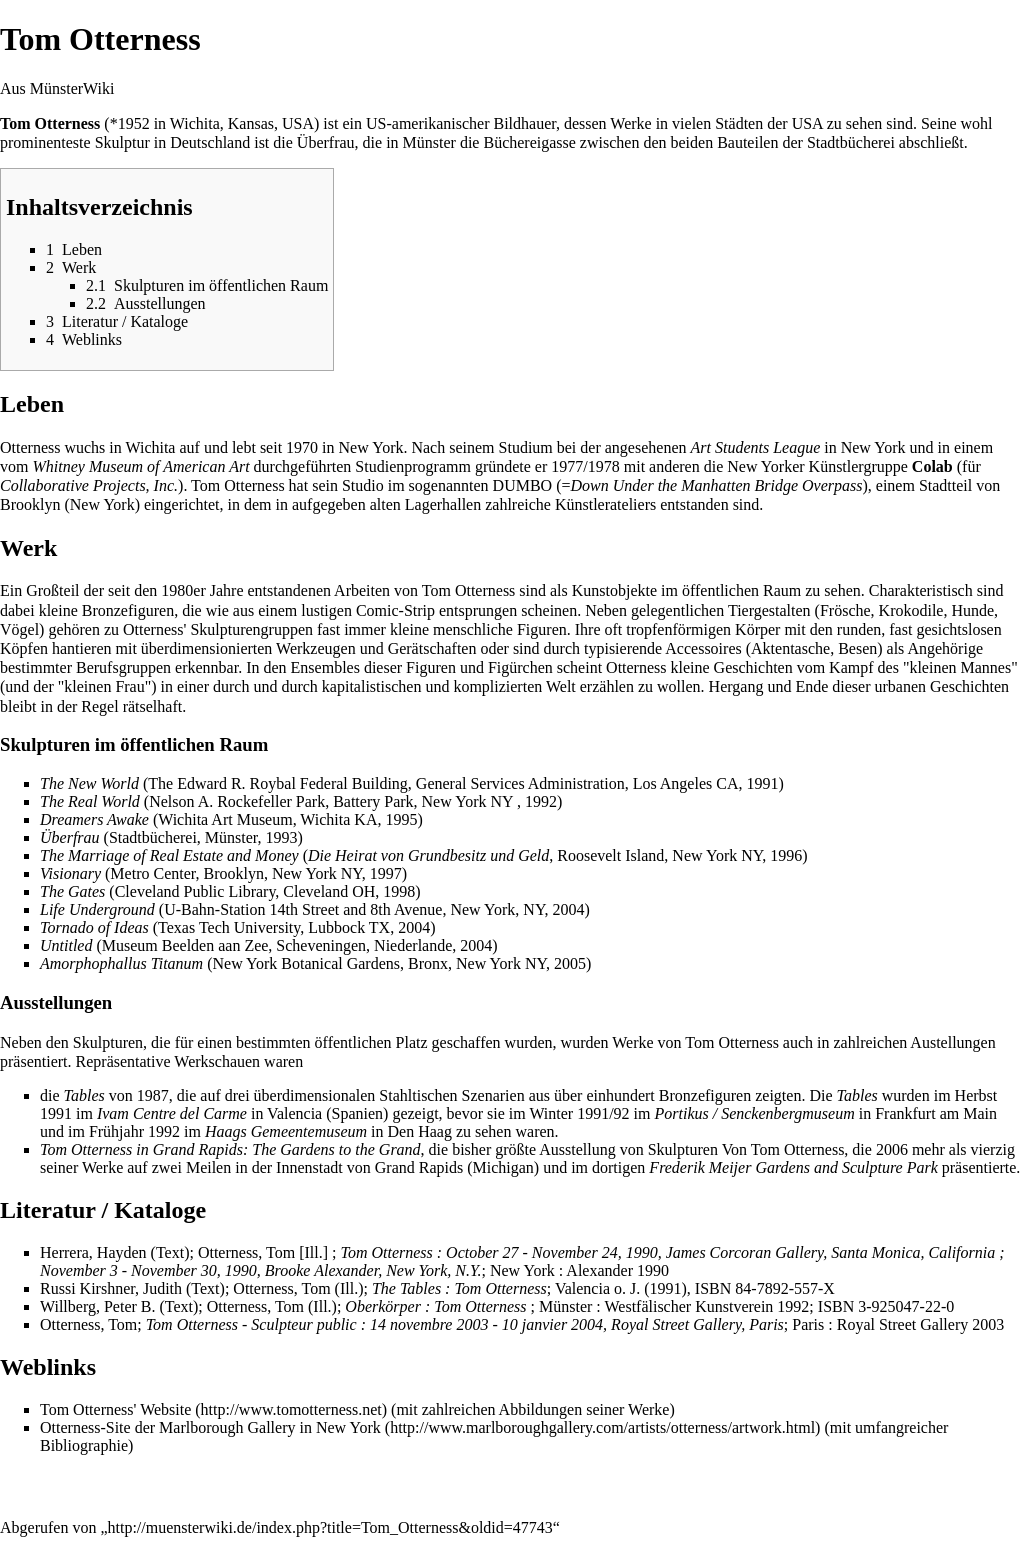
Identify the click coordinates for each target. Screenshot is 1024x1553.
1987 (153, 1095)
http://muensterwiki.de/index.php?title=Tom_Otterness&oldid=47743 (330, 1527)
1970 (302, 447)
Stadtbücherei (851, 142)
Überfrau (326, 142)
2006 (892, 1149)
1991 (56, 1113)
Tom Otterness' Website (115, 1409)
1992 (164, 1131)
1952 (134, 123)
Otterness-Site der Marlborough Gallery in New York (210, 1427)
